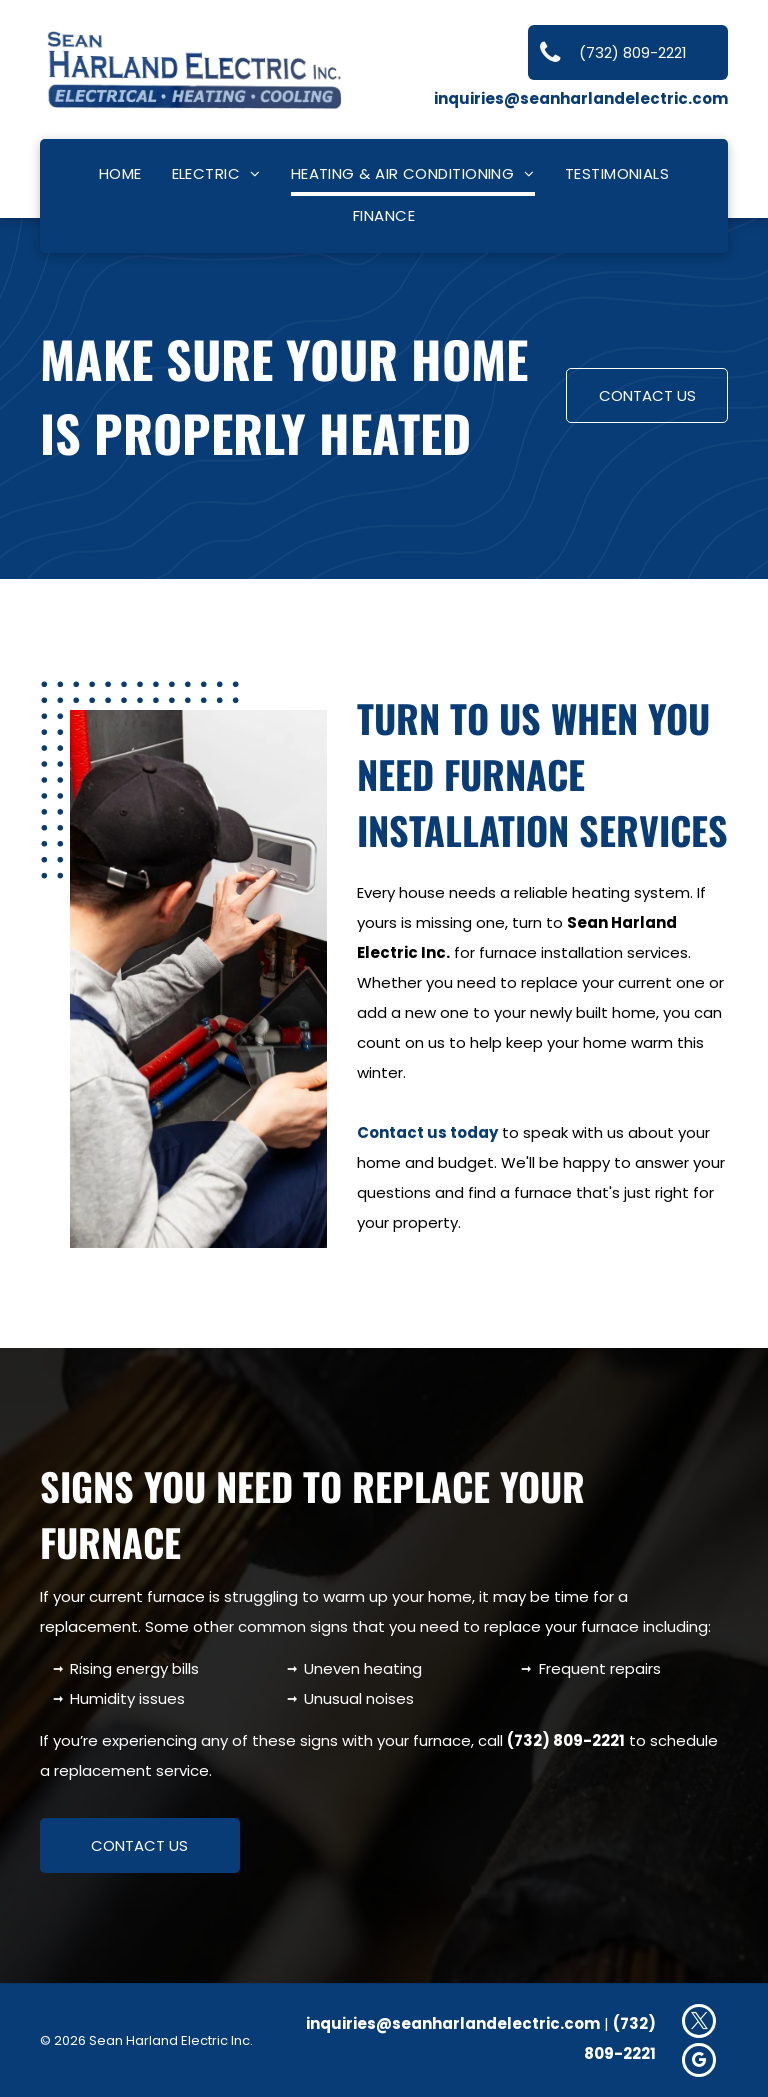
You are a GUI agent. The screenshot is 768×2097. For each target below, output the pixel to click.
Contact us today (427, 1132)
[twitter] (699, 2023)
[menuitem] (120, 175)
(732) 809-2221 (566, 1740)
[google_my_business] (699, 2062)
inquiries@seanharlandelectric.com (581, 98)
